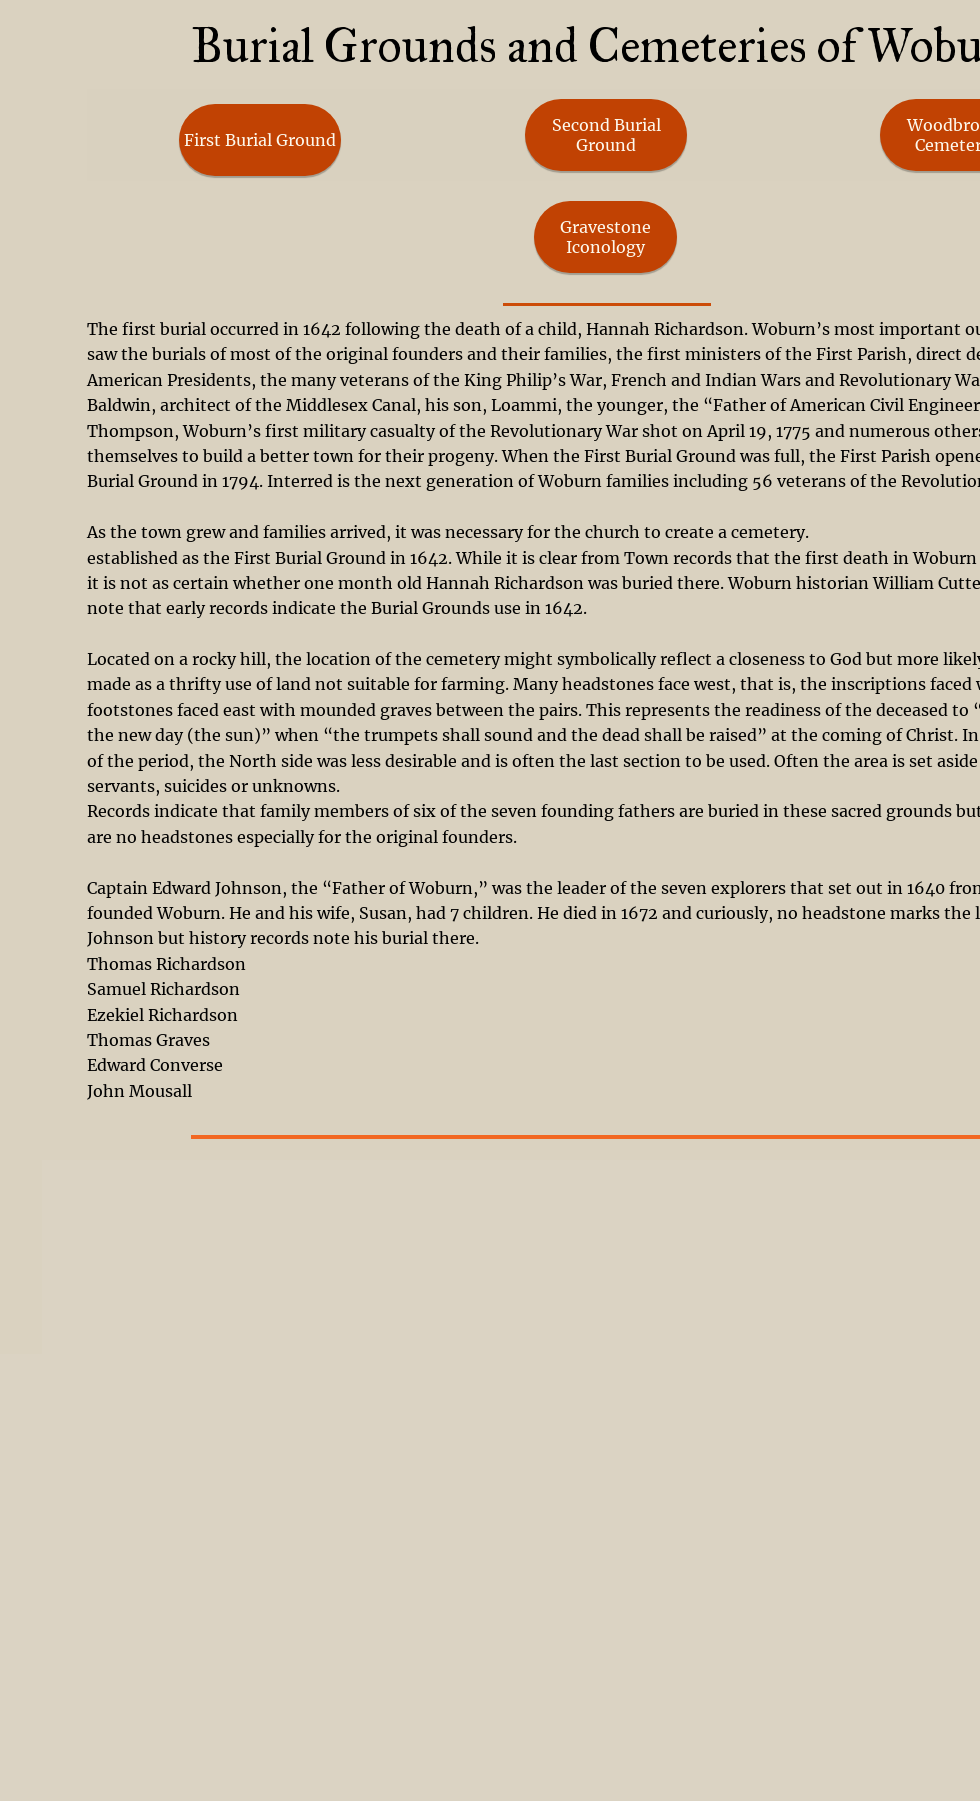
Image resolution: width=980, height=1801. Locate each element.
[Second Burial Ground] (606, 135)
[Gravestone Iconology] (605, 237)
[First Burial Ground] (260, 140)
